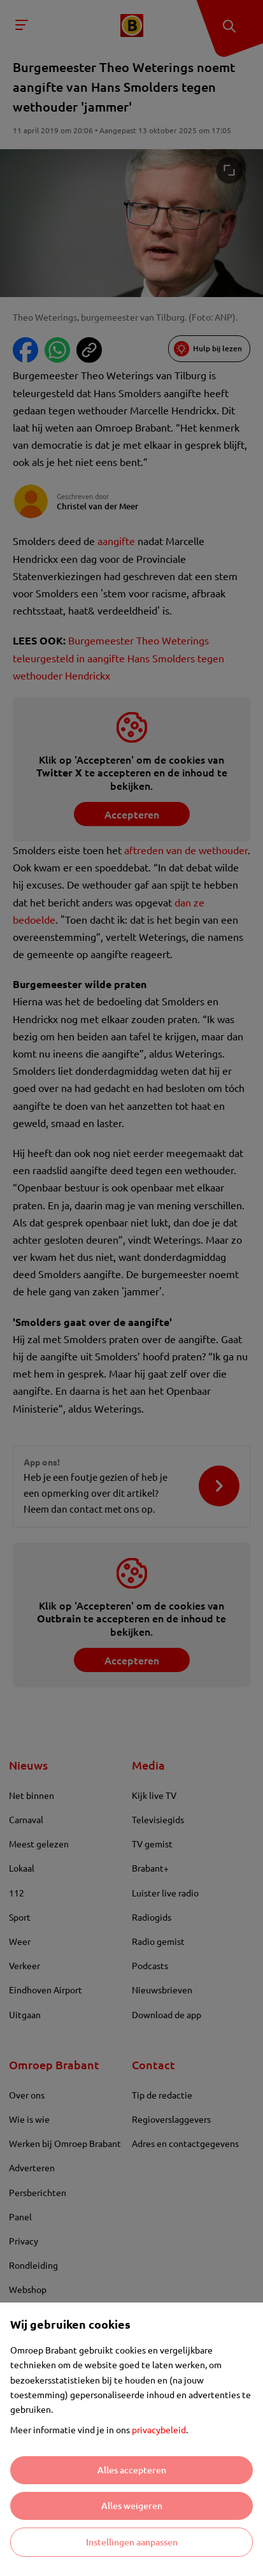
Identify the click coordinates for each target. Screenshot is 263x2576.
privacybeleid (159, 2429)
